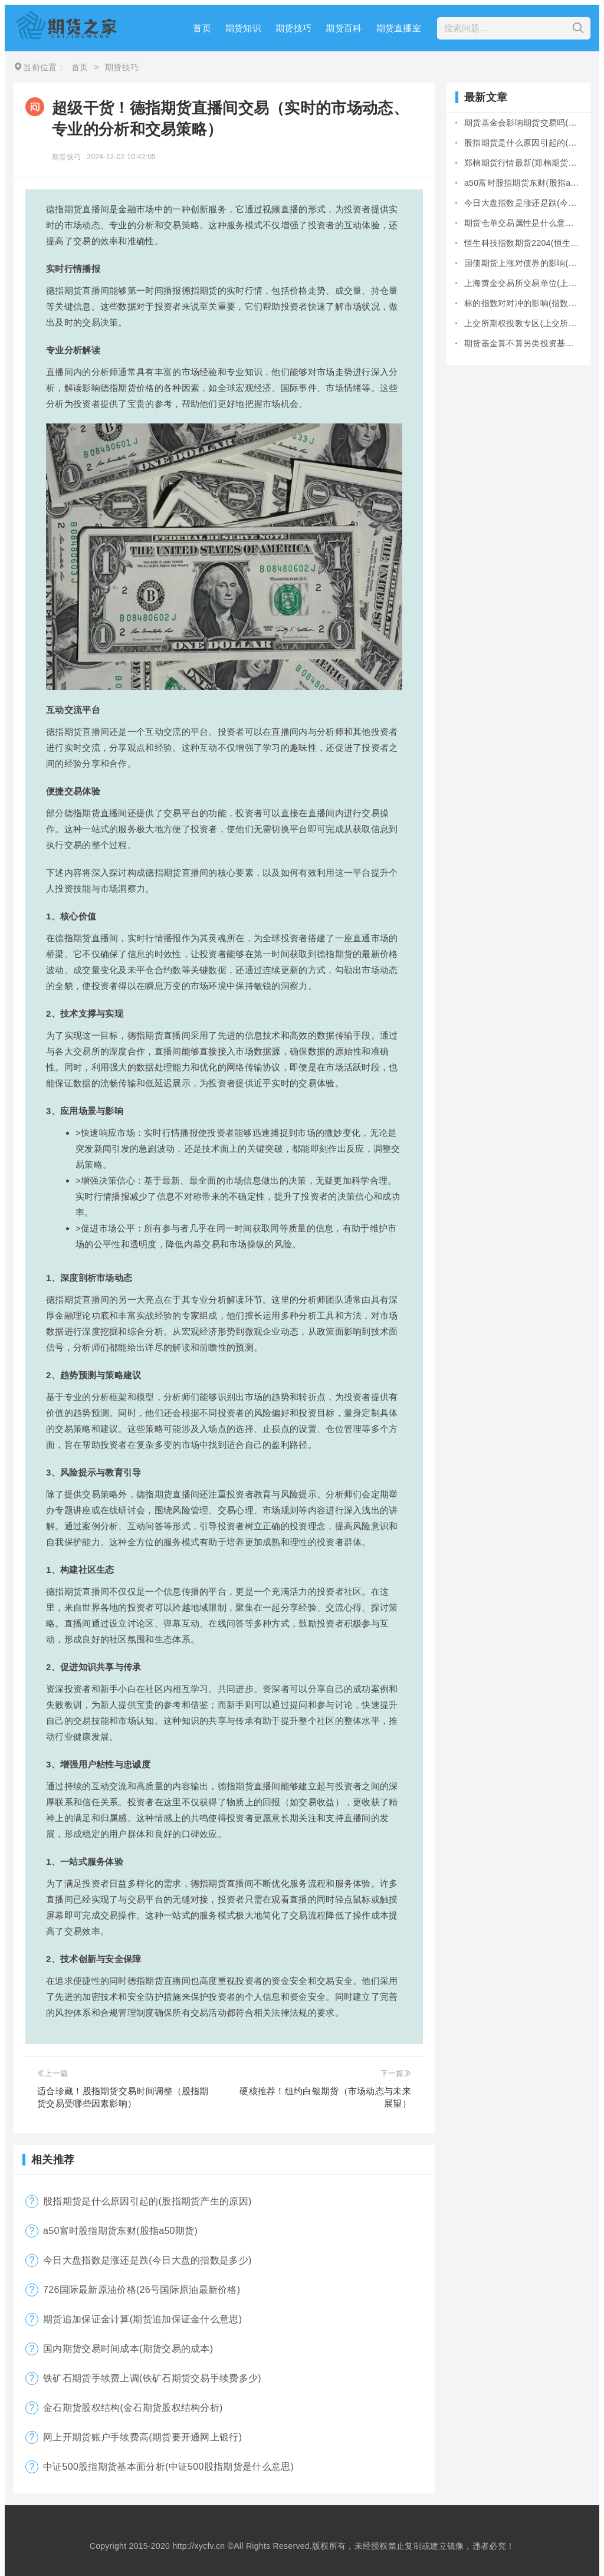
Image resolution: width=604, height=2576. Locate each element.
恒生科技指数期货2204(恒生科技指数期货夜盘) (523, 243)
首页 (202, 28)
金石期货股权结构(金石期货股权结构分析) (133, 2408)
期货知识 (243, 28)
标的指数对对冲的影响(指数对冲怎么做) (523, 303)
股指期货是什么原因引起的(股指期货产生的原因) (147, 2201)
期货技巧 (293, 28)
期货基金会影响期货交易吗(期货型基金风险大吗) (523, 122)
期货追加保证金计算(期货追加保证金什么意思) (142, 2319)
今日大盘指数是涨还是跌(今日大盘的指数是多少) (147, 2260)
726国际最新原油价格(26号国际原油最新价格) (141, 2290)
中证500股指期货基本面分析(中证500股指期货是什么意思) (168, 2467)
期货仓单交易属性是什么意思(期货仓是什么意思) (523, 223)
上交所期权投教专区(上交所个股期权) (523, 323)
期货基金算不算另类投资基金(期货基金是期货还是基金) (523, 343)
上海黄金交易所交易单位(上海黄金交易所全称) (523, 283)
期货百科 (344, 28)
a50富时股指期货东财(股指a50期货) (120, 2231)
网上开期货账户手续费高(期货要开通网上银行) (142, 2437)
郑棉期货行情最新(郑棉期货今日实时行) (523, 162)
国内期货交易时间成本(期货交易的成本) (128, 2349)
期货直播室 (399, 28)
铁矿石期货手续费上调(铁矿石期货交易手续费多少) (152, 2378)
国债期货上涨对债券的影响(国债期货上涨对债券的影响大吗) (523, 263)
